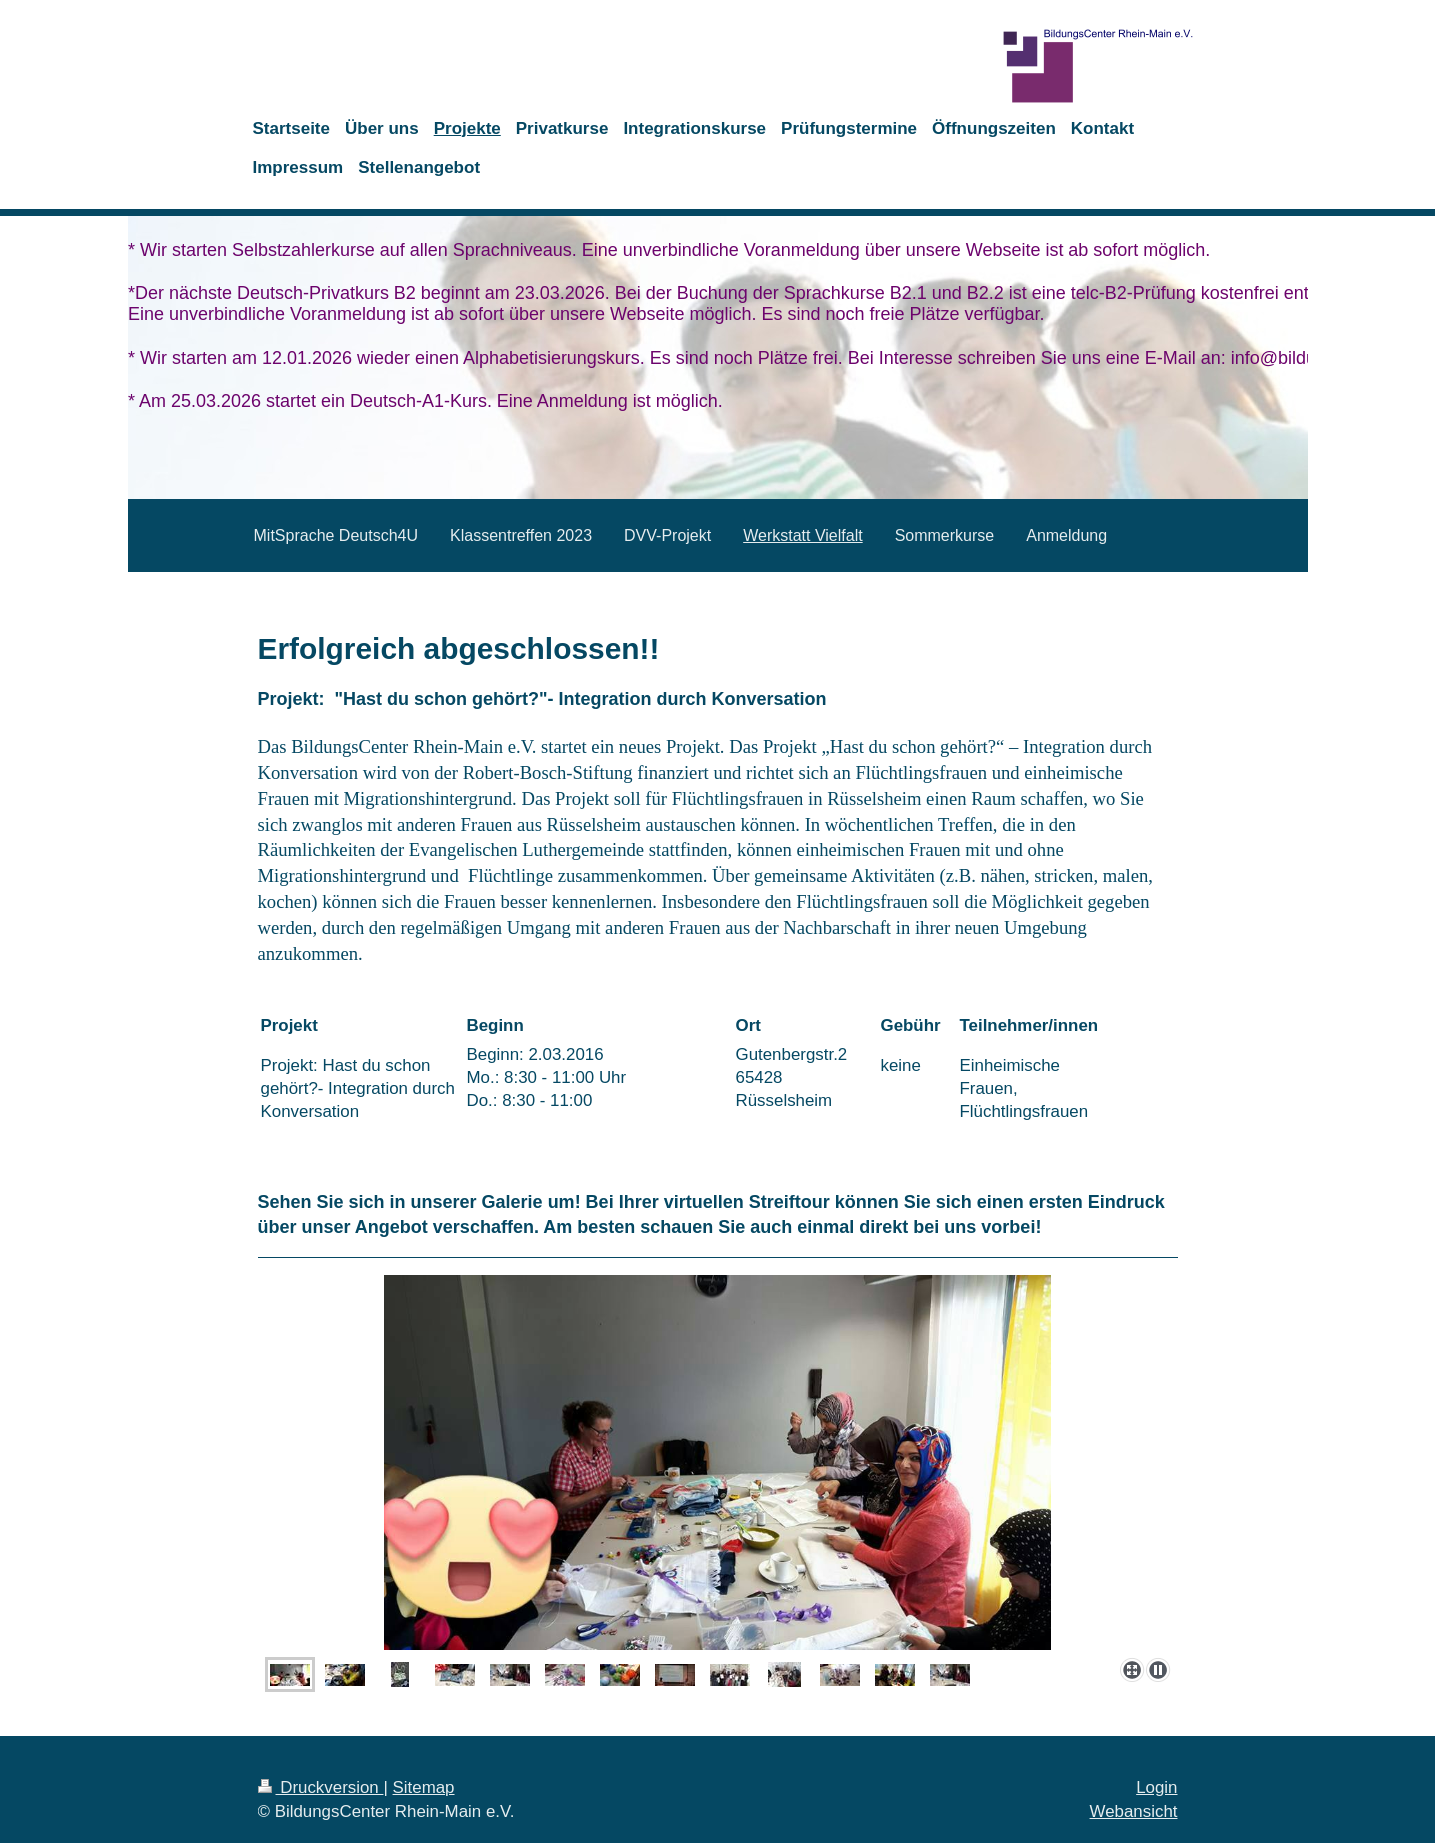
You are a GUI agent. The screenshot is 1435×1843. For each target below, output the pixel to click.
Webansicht (1134, 1811)
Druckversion (321, 1787)
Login (1156, 1787)
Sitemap (424, 1787)
